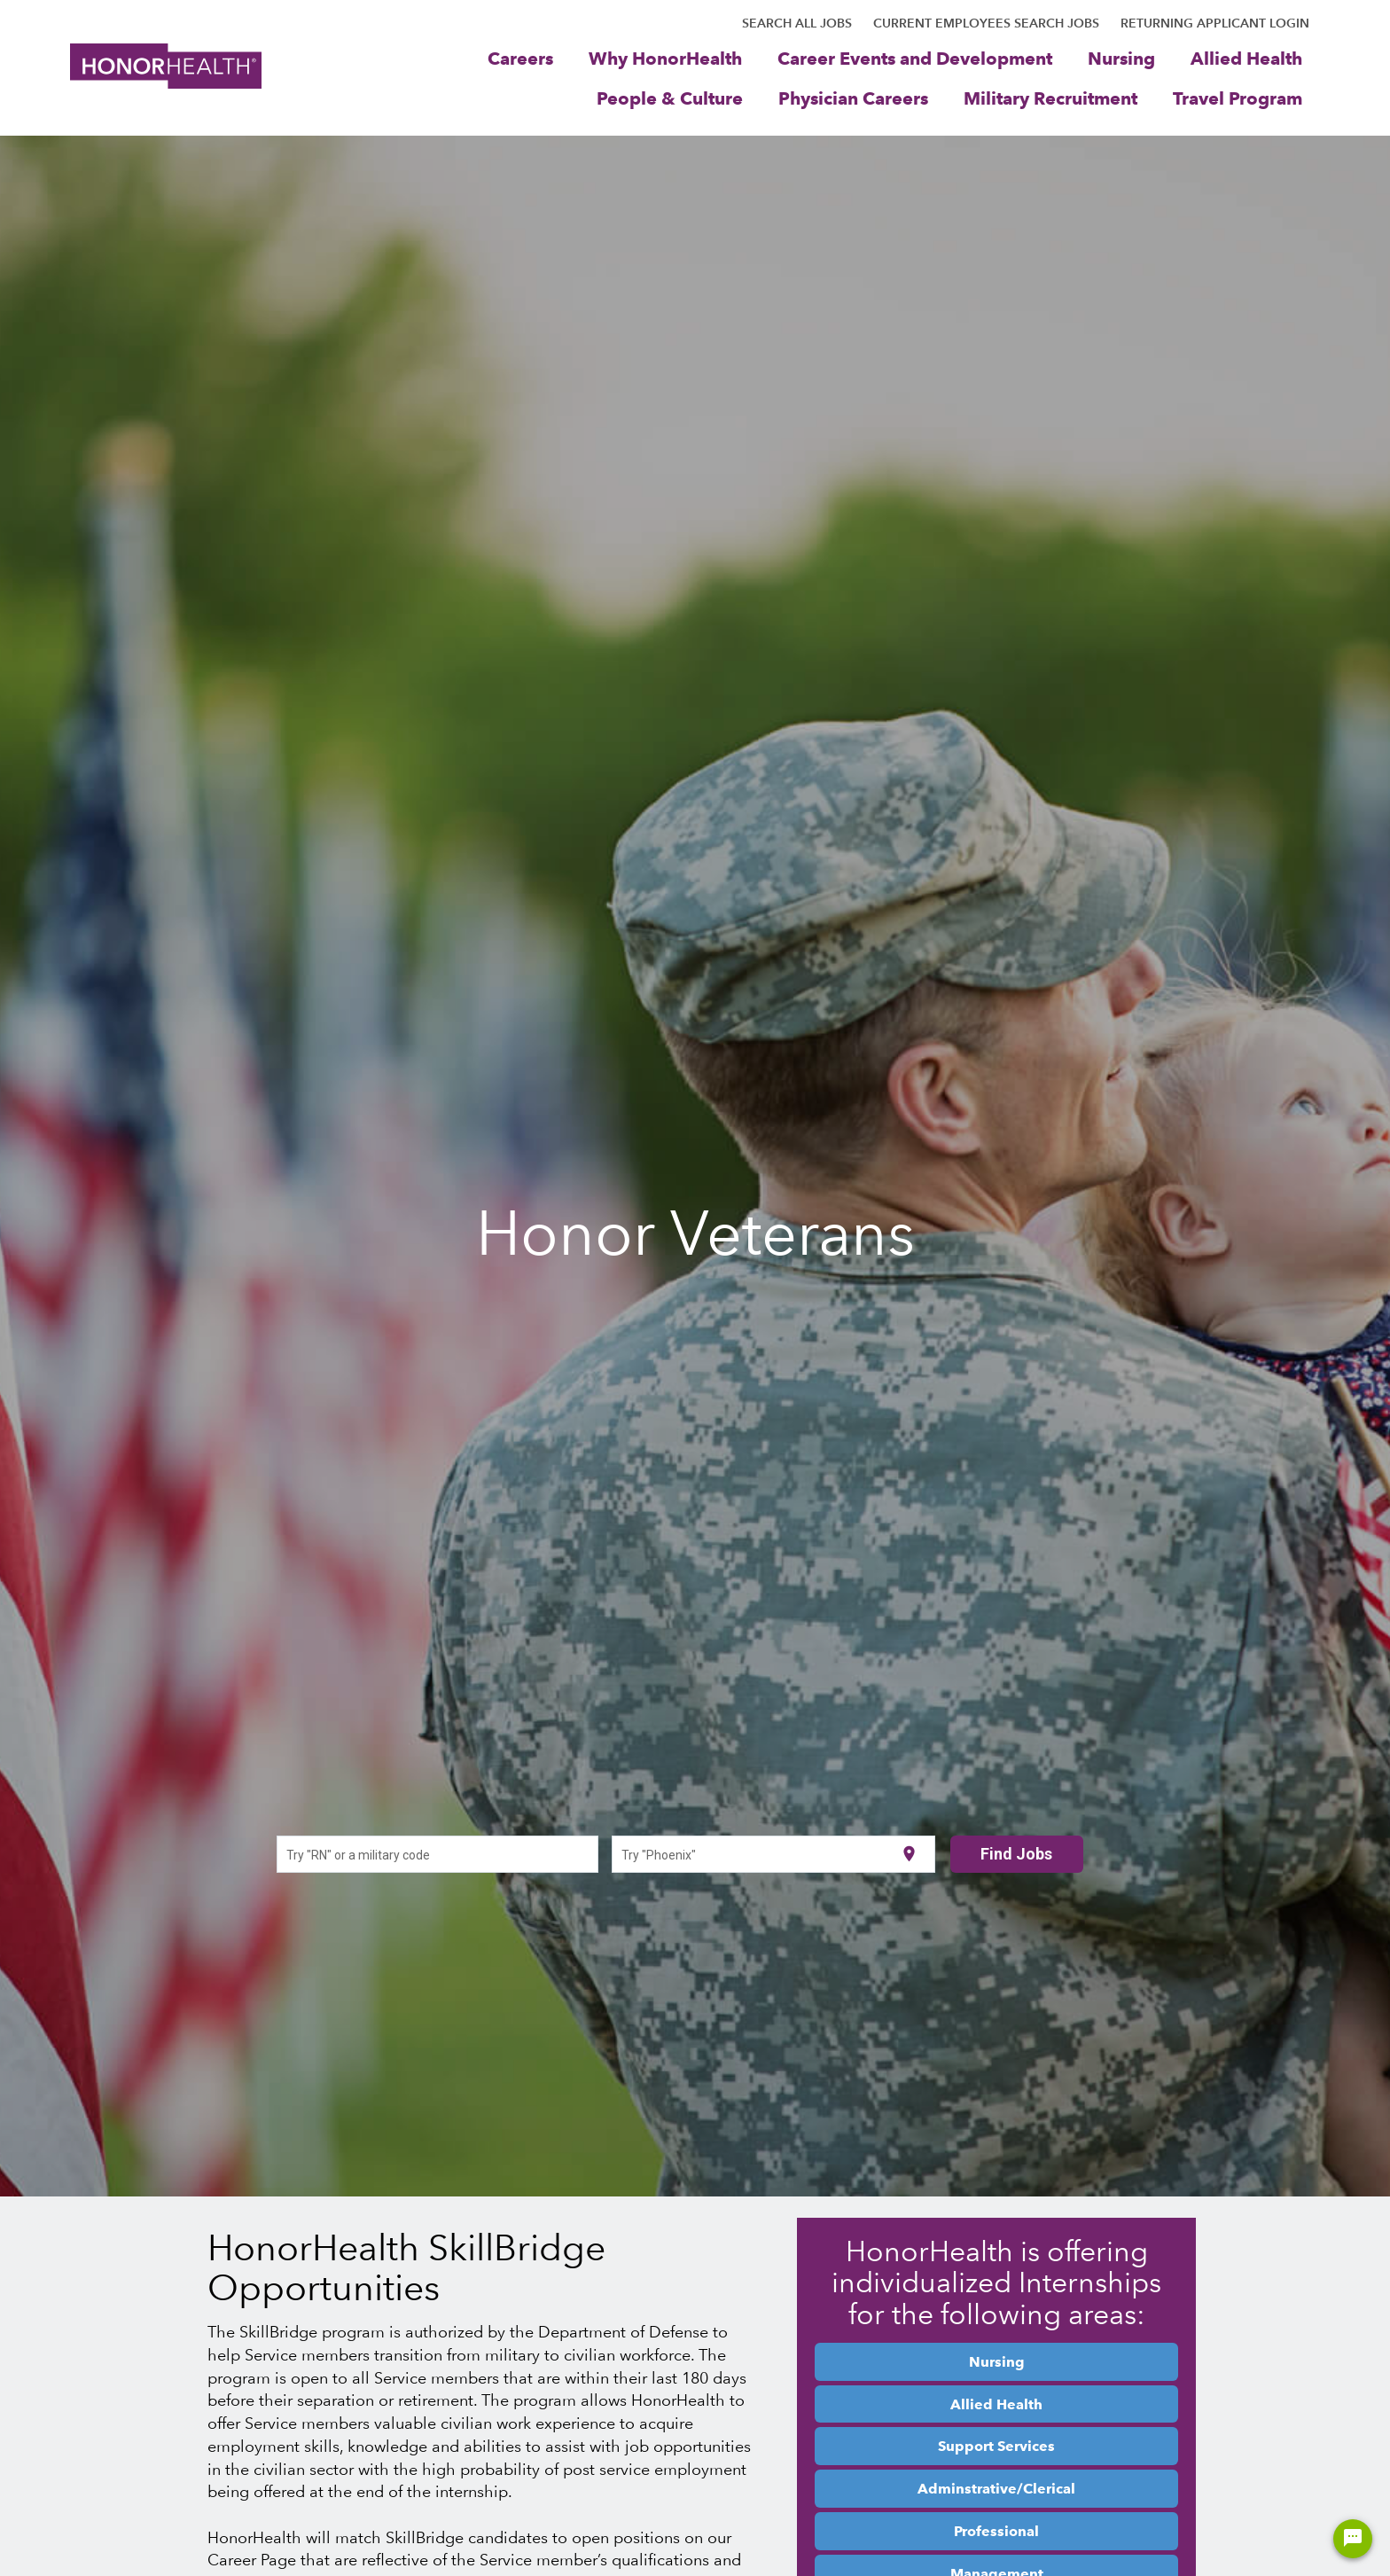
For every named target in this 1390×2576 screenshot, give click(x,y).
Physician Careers (853, 98)
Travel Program (1237, 98)
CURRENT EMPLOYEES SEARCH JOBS (986, 23)
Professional (996, 2531)
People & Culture (670, 98)
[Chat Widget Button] (1352, 2538)
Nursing (1121, 58)
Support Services (996, 2446)
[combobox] (437, 1854)
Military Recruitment (1050, 98)
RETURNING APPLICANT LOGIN (1215, 23)
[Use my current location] (909, 1854)
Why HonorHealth (665, 58)
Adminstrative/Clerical (996, 2488)
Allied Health (1246, 58)
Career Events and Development (914, 58)
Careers (520, 58)
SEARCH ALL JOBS (797, 23)
